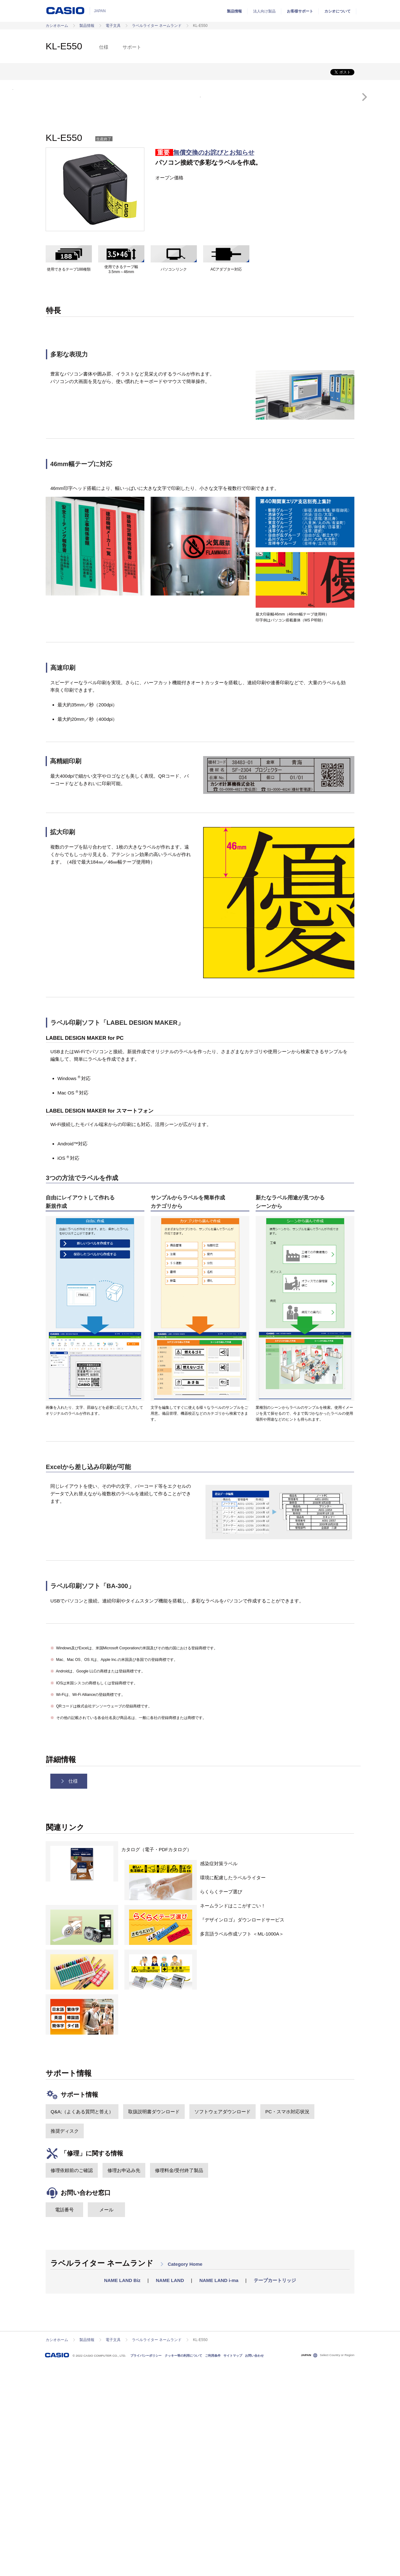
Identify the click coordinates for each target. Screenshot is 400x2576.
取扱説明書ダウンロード (154, 2324)
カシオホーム (57, 25)
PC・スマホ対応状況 (287, 2324)
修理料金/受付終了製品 (179, 2383)
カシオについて (337, 11)
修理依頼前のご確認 (72, 2383)
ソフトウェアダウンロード (222, 2324)
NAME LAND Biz (122, 2493)
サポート (131, 47)
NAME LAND (170, 2493)
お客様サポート (300, 11)
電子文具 (113, 25)
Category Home (180, 2477)
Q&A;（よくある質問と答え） (82, 2324)
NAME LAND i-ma (218, 2493)
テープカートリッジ (275, 2493)
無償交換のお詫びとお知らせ (213, 365)
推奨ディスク (65, 2343)
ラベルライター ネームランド (157, 25)
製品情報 (234, 11)
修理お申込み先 (124, 2383)
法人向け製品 (264, 11)
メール (106, 2422)
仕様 (103, 47)
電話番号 (64, 2422)
